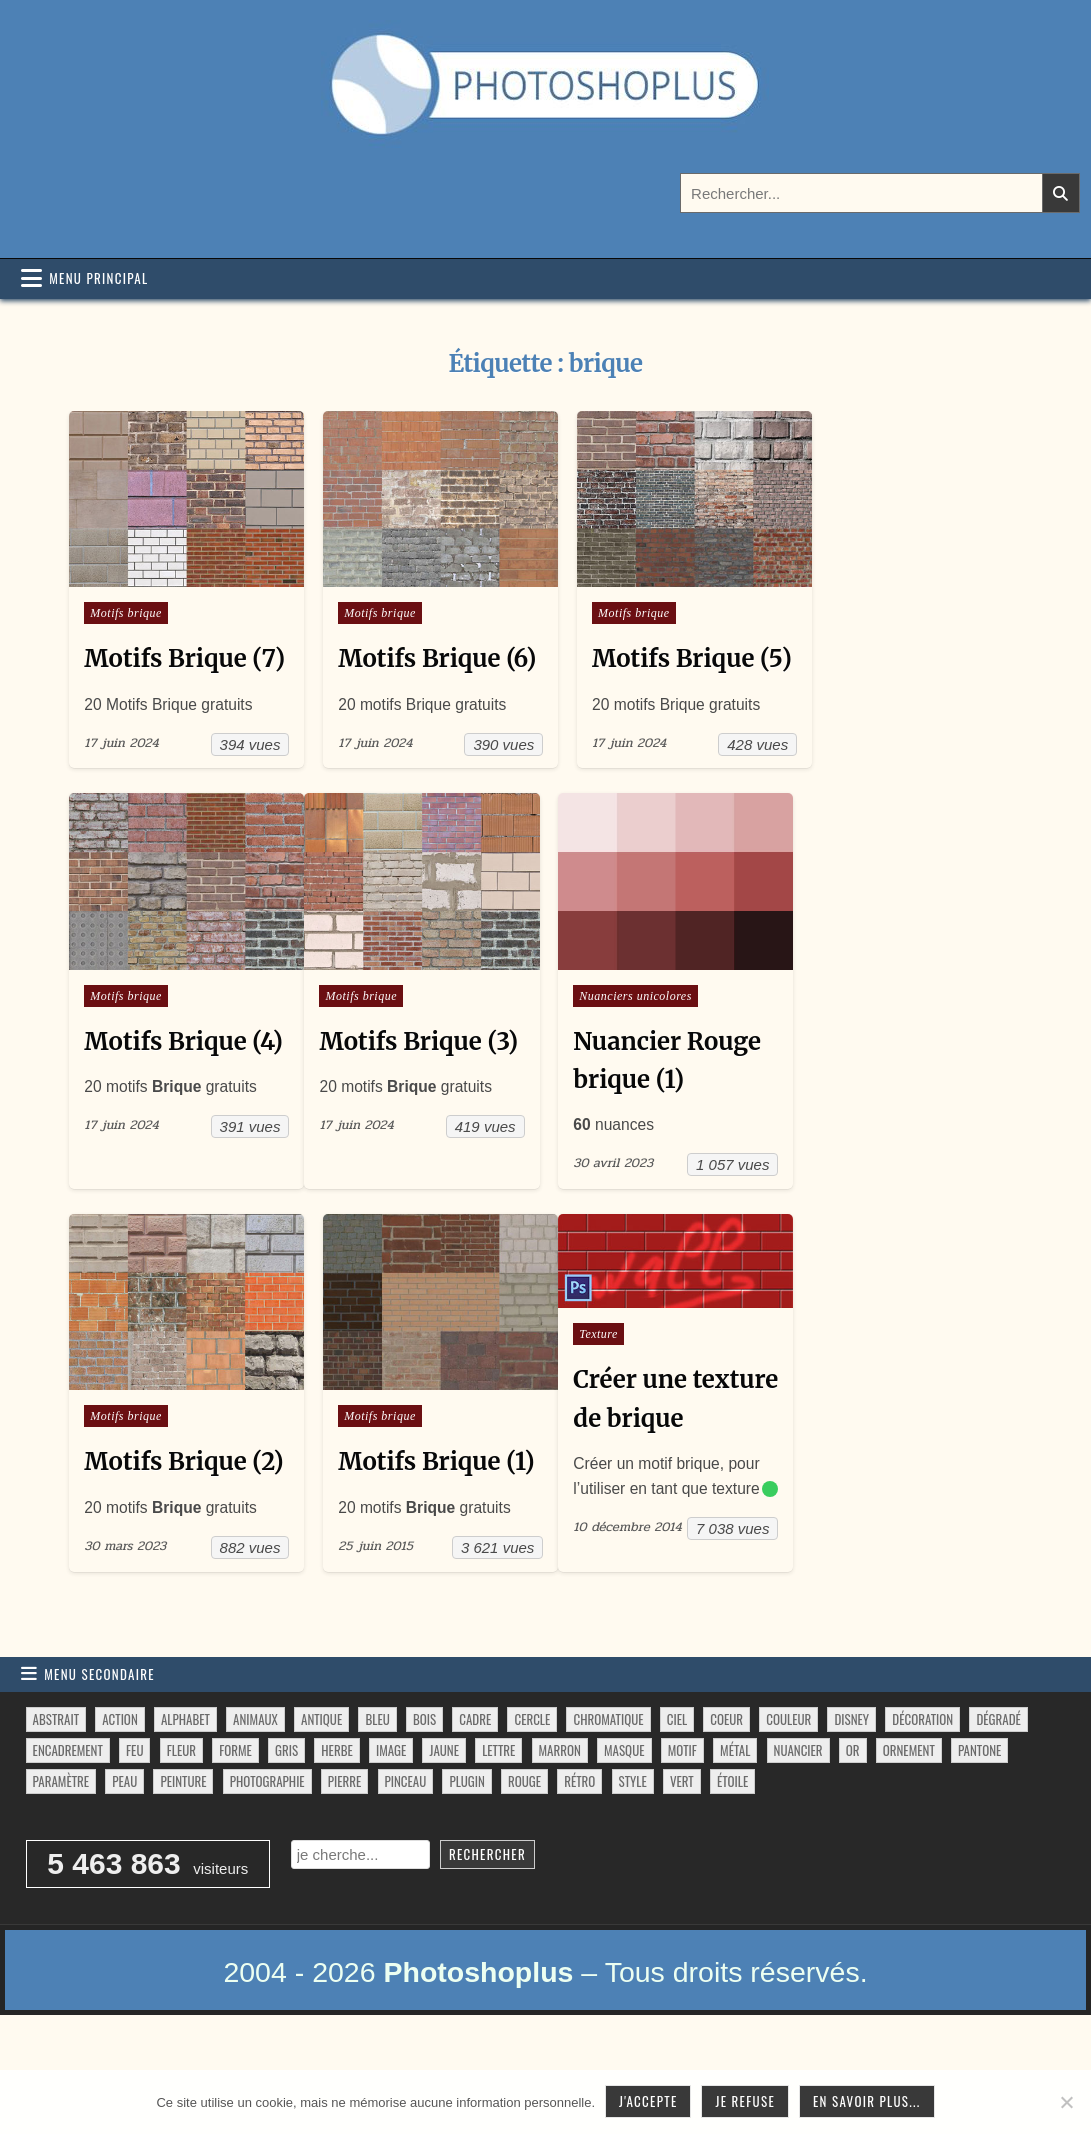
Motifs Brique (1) (432, 1491)
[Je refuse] (1066, 2102)
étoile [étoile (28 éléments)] (732, 1851)
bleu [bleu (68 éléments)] (377, 1789)
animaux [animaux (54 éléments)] (255, 1789)
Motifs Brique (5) (684, 655)
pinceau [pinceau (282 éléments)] (406, 1851)
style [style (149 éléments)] (633, 1851)
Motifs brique (126, 610)
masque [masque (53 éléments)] (624, 1820)
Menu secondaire (99, 1744)
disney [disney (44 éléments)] (851, 1789)
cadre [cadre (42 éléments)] (475, 1789)
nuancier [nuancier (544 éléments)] (798, 1820)
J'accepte (648, 2101)
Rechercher (487, 1925)
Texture (592, 1365)
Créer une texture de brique (626, 1449)
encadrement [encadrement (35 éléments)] (68, 1820)
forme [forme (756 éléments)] (235, 1820)
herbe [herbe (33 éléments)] (336, 1820)
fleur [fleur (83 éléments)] (181, 1820)
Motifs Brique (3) (416, 1073)
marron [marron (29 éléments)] (560, 1820)
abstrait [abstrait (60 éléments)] (56, 1789)
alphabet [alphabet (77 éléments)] (185, 1789)
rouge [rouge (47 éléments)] (524, 1851)
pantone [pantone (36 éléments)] (979, 1820)
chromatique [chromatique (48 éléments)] (608, 1789)
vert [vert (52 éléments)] (682, 1851)
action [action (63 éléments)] (120, 1789)
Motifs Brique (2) (184, 1491)
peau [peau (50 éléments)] (124, 1851)
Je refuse (745, 2101)
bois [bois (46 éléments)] (424, 1789)
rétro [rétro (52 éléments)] (579, 1851)
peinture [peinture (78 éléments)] (183, 1851)
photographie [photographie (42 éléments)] (267, 1851)
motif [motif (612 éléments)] (682, 1820)
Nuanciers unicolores (629, 1028)
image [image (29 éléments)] (391, 1820)
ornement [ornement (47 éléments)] (909, 1820)
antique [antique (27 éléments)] (321, 1789)
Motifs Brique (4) (183, 1073)
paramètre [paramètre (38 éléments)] (61, 1851)
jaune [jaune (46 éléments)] (443, 1820)
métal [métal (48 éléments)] (735, 1820)
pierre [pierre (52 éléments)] (345, 1851)
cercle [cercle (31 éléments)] (532, 1789)
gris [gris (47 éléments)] (286, 1820)
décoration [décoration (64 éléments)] (922, 1789)
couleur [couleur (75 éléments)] (788, 1789)
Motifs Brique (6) (433, 655)
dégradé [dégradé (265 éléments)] (998, 1789)
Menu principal (98, 278)
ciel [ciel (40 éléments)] (677, 1789)
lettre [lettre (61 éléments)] (498, 1820)
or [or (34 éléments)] (853, 1820)
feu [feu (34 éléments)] (134, 1820)
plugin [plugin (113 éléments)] (466, 1851)
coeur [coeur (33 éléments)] (726, 1789)
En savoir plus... (867, 2101)
